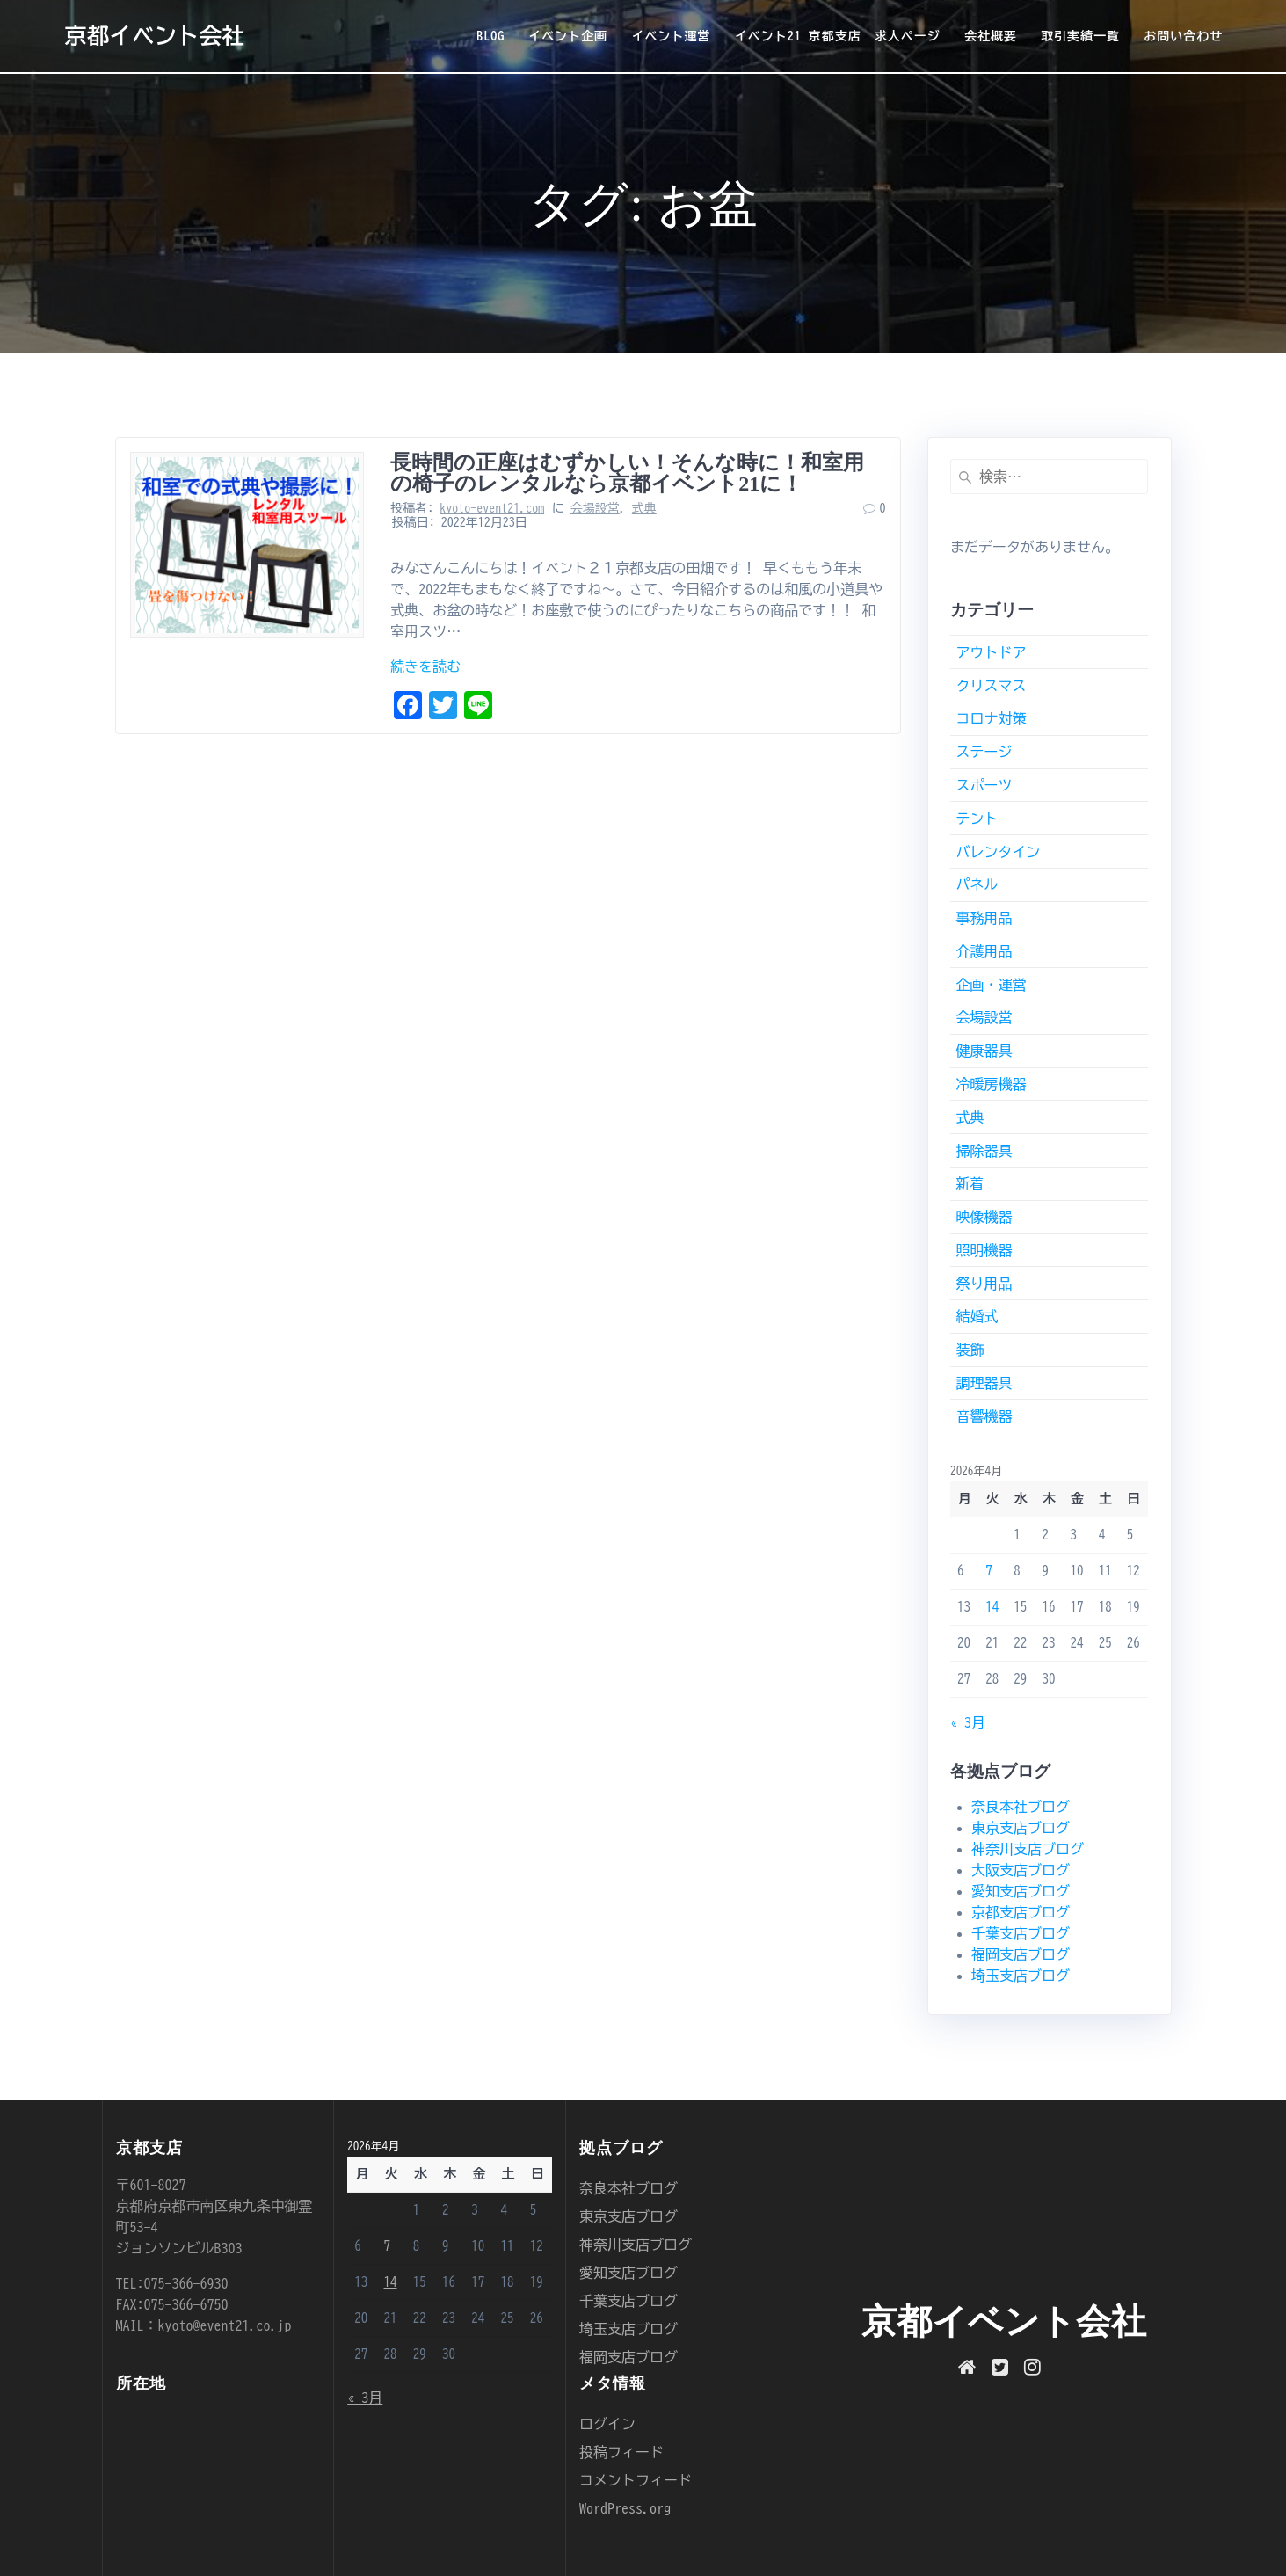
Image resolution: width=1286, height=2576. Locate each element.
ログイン (607, 2424)
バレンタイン (997, 852)
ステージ (983, 752)
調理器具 (983, 1383)
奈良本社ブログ (1020, 1807)
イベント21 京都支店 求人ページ (838, 36)
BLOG (490, 36)
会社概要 (990, 36)
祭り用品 (983, 1284)
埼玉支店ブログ (1020, 1975)
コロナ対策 (990, 718)
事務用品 (983, 918)
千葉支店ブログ (1020, 1933)
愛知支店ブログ (1020, 1891)
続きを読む (425, 666)
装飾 (969, 1350)
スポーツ (983, 785)
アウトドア (990, 652)
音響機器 (983, 1416)
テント (976, 818)
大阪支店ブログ (1020, 1870)
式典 (644, 508)
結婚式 (976, 1316)
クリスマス (990, 686)
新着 (969, 1183)
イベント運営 (671, 36)
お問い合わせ (1183, 36)
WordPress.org (625, 2508)
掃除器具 (983, 1151)
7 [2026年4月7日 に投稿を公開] (988, 1570)
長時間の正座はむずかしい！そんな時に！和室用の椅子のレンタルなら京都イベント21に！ (627, 473)
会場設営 (595, 508)
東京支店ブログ (1020, 1828)
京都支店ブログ (1020, 1912)
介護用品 (983, 951)
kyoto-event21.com (492, 508)
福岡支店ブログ (1020, 1954)
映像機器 (983, 1217)
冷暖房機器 (990, 1084)
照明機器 (983, 1250)
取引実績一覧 (1080, 36)
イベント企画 (567, 36)
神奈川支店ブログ (1027, 1849)
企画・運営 (990, 985)
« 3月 (967, 1722)
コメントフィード (635, 2480)
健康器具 (983, 1051)
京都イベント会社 (154, 36)
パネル (976, 884)
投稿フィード (621, 2452)
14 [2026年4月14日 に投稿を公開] (992, 1606)
